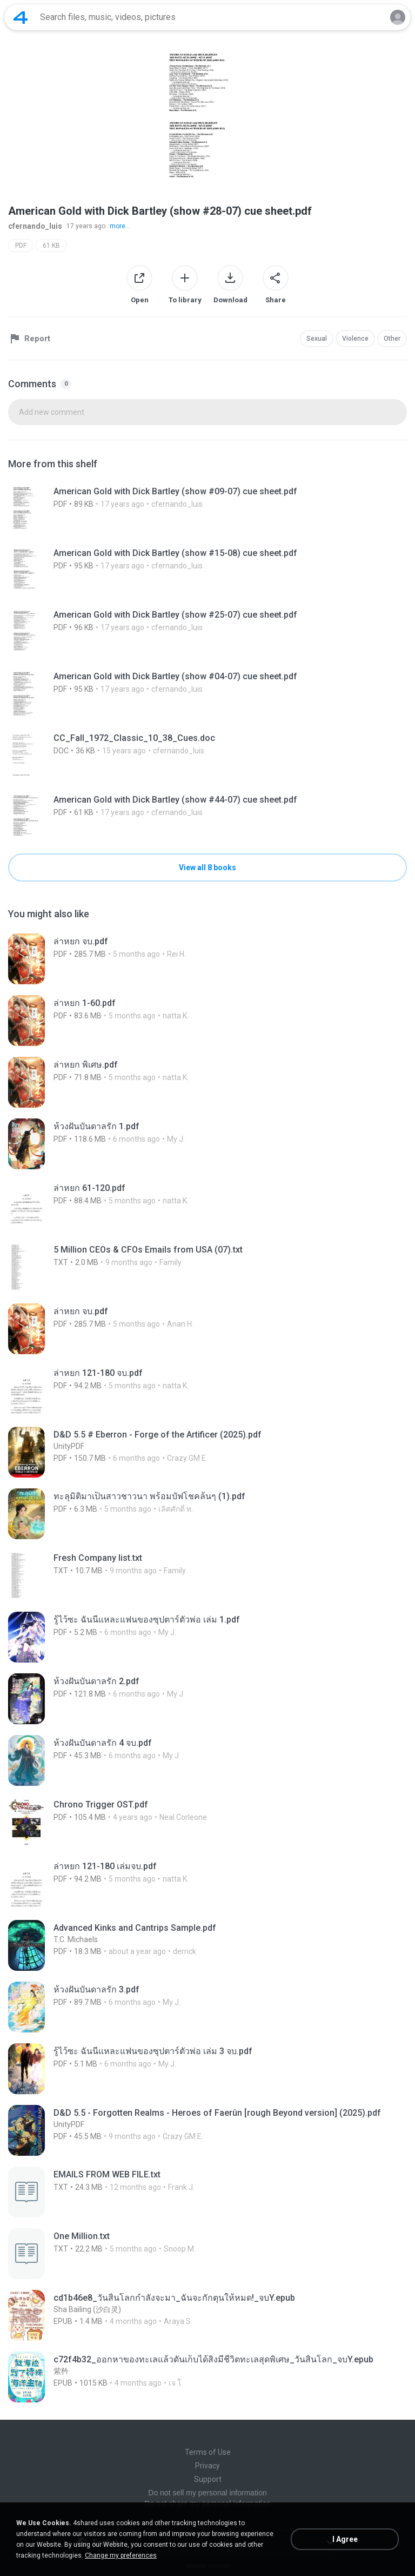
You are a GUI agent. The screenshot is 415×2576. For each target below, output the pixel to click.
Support (208, 2479)
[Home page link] (20, 17)
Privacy (207, 2465)
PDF (20, 245)
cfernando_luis (35, 226)
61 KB (51, 245)
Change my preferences (121, 2555)
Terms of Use (208, 2452)
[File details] (207, 509)
